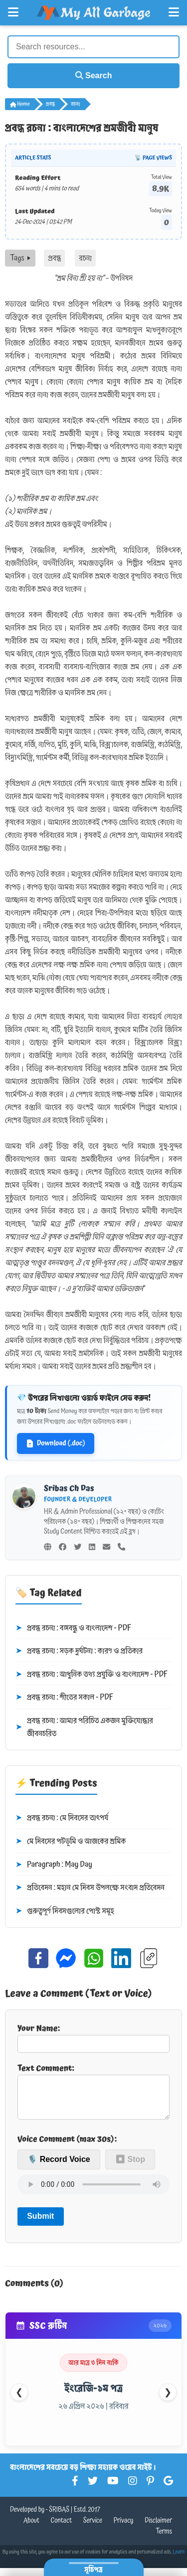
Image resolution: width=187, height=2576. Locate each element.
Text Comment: (93, 2095)
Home (20, 104)
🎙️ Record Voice (58, 2167)
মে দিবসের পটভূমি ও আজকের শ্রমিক (70, 1841)
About (31, 2528)
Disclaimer (158, 2528)
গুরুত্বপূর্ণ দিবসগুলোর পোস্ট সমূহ (64, 1911)
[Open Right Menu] (174, 12)
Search (93, 75)
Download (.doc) (55, 1443)
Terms (164, 2539)
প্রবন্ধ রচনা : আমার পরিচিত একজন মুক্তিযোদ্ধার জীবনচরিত (84, 1727)
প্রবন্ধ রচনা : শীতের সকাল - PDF (64, 1697)
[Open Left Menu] (13, 12)
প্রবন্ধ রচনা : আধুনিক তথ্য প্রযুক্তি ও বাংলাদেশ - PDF (91, 1674)
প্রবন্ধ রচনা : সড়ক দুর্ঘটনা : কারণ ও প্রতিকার (79, 1651)
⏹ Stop (130, 2167)
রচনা (75, 104)
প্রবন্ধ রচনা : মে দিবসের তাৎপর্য (61, 1818)
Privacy (124, 2528)
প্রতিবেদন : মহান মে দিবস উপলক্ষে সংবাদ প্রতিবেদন (90, 1887)
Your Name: (93, 2037)
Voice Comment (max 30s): (67, 2147)
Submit (40, 2224)
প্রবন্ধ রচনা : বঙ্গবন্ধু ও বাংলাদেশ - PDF (73, 1628)
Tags (20, 258)
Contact (61, 2528)
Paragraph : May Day (53, 1865)
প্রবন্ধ (50, 104)
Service (92, 2528)
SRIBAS (59, 2517)
